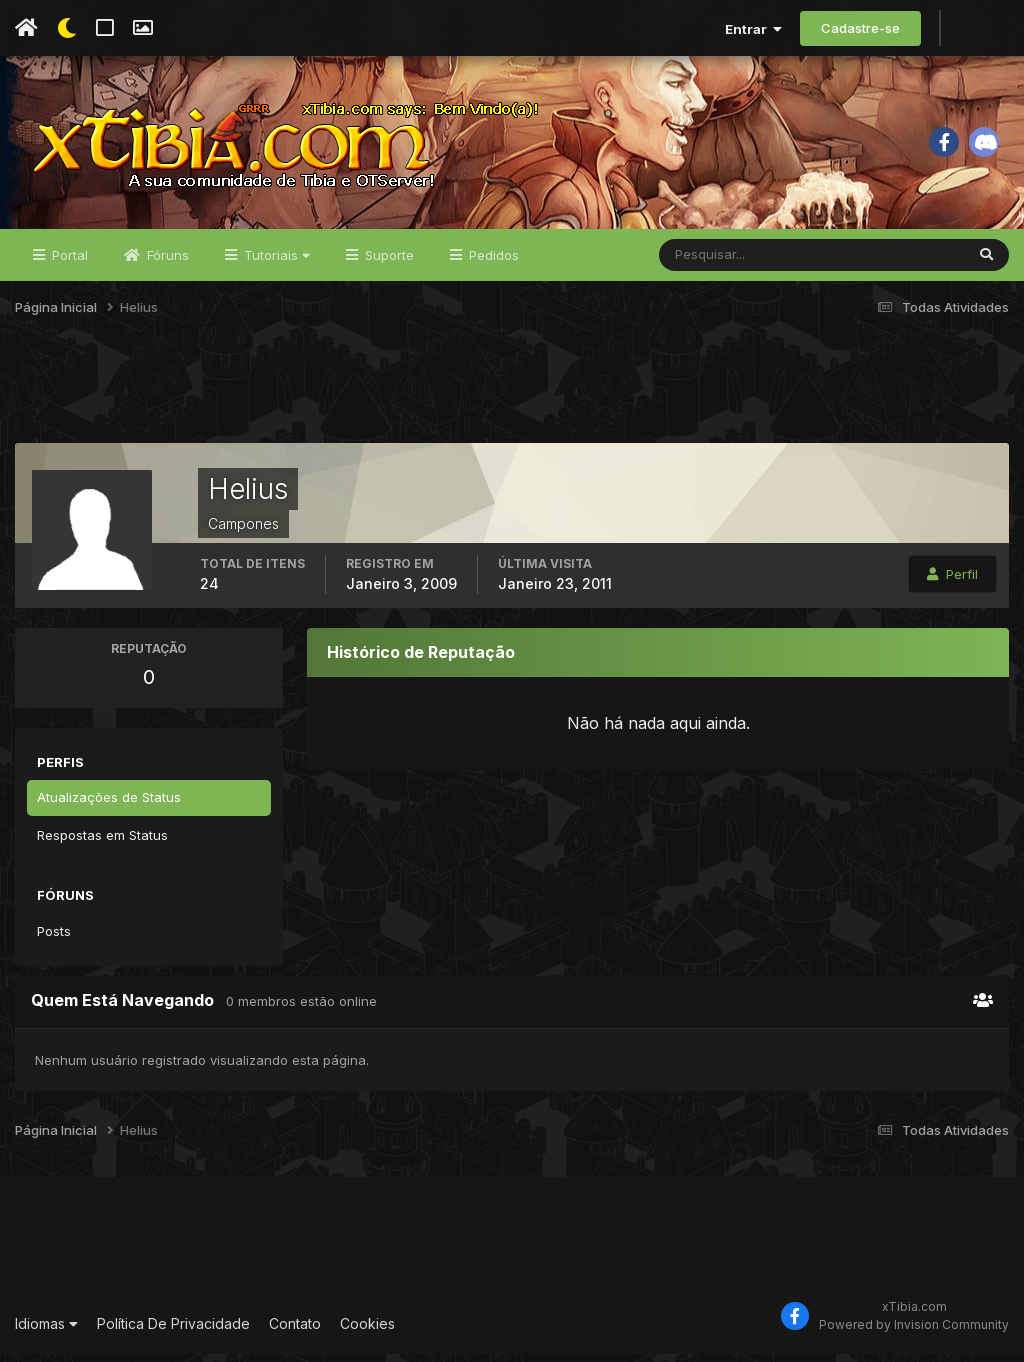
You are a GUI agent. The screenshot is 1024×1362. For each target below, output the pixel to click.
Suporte (387, 262)
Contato (295, 1330)
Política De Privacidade (173, 1330)
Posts (54, 938)
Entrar (753, 29)
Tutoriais (275, 262)
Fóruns (166, 262)
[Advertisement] (512, 399)
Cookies (367, 1330)
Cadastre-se (860, 28)
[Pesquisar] (724, 262)
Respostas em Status (102, 842)
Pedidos (492, 262)
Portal (68, 262)
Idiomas (46, 1330)
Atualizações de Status (109, 804)
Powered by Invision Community (914, 1331)
